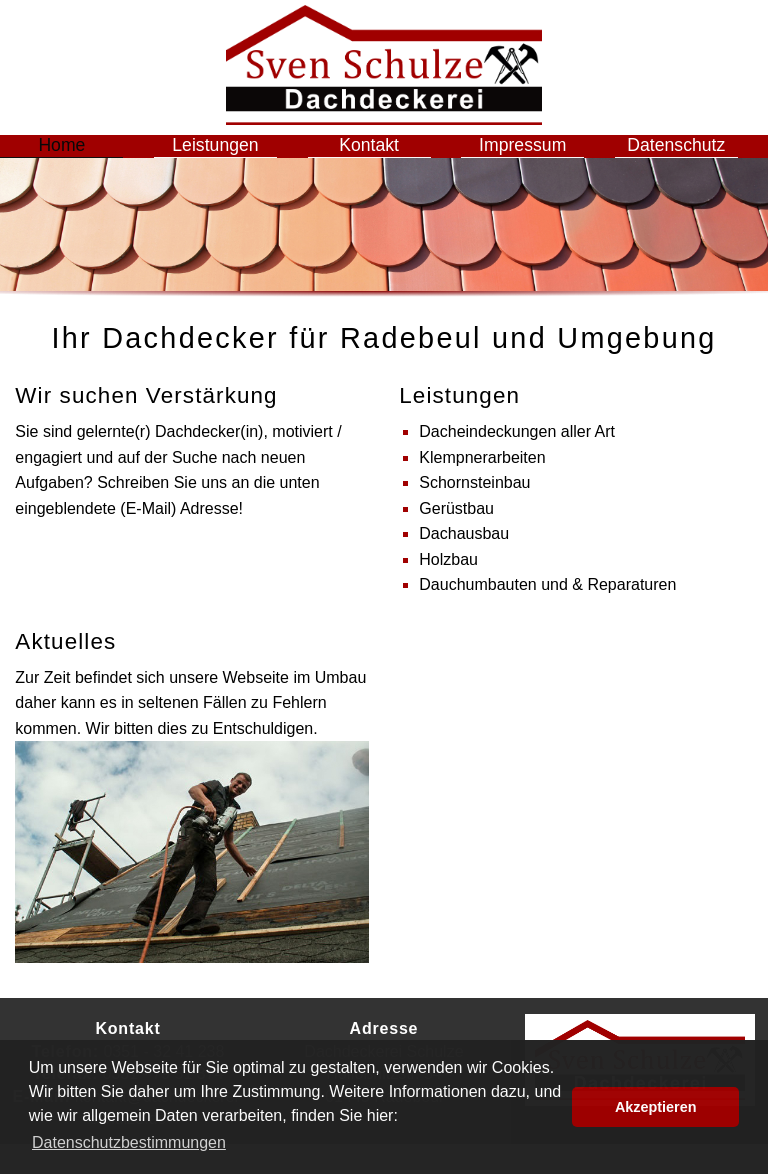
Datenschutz (690, 160)
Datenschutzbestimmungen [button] (129, 1142)
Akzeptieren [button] (656, 1107)
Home (77, 160)
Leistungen (230, 160)
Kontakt (384, 160)
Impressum (537, 160)
